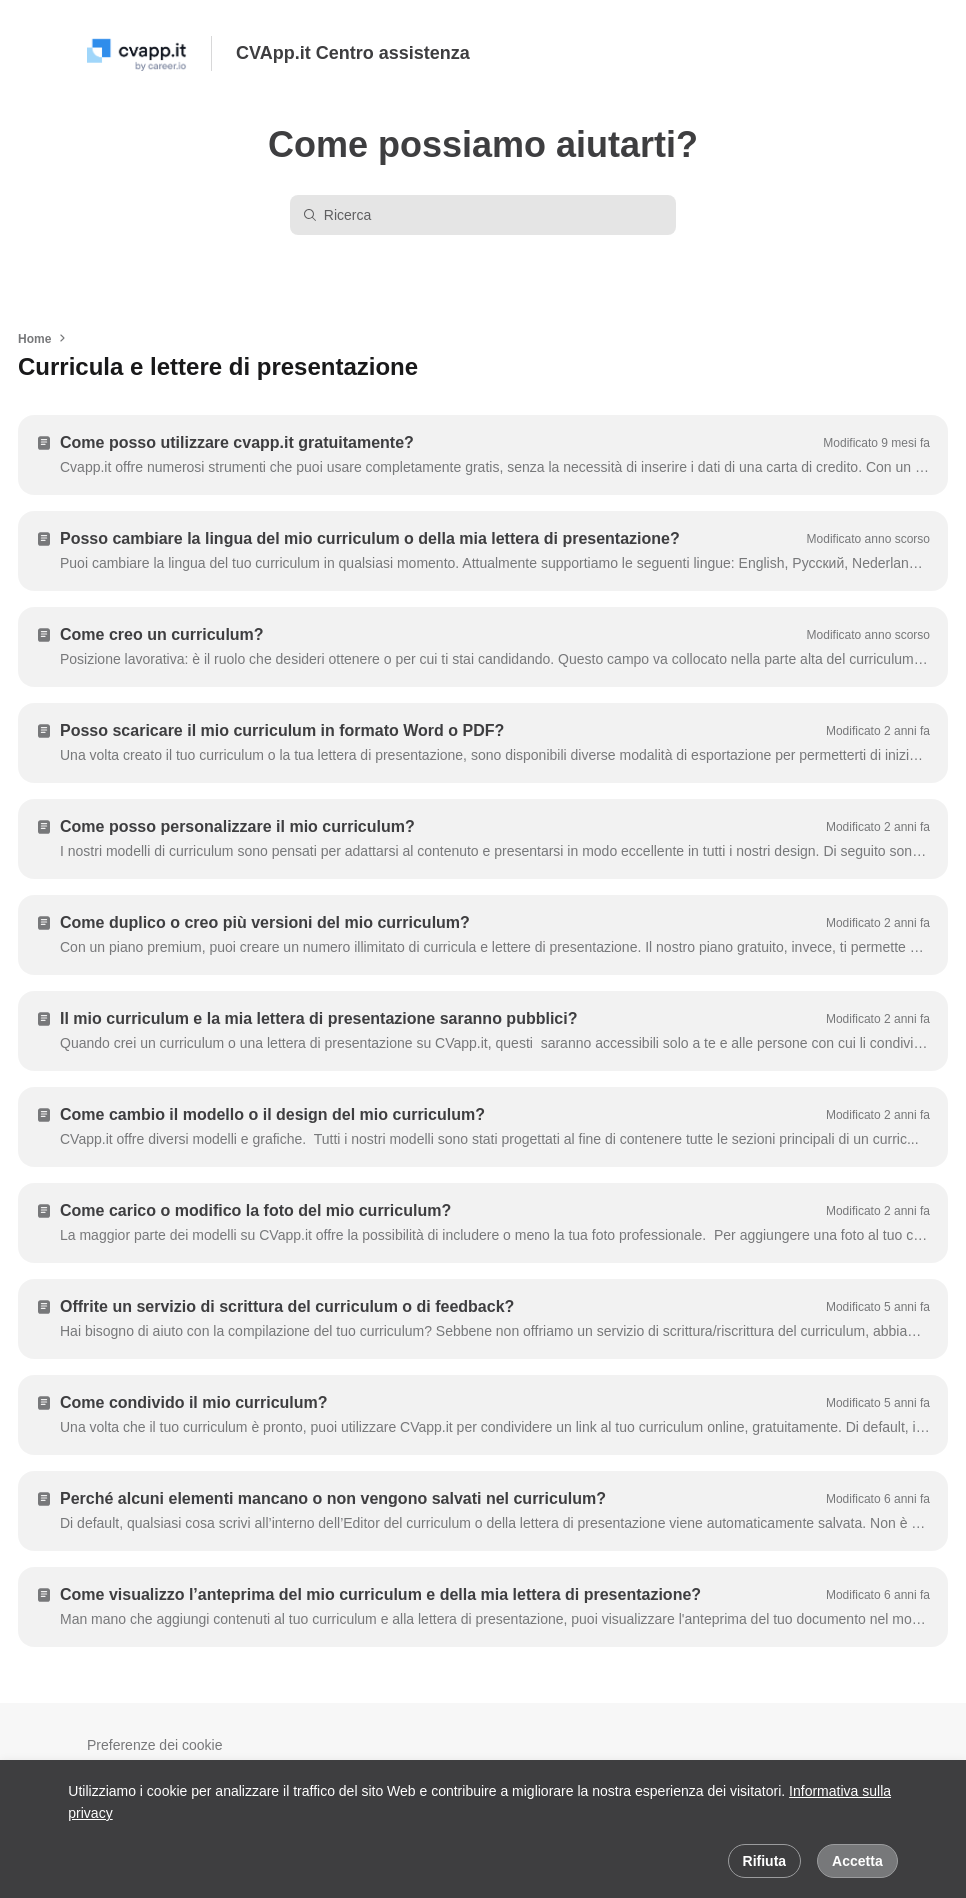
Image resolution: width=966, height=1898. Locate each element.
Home (34, 339)
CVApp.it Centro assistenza (353, 53)
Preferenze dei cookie (154, 1745)
